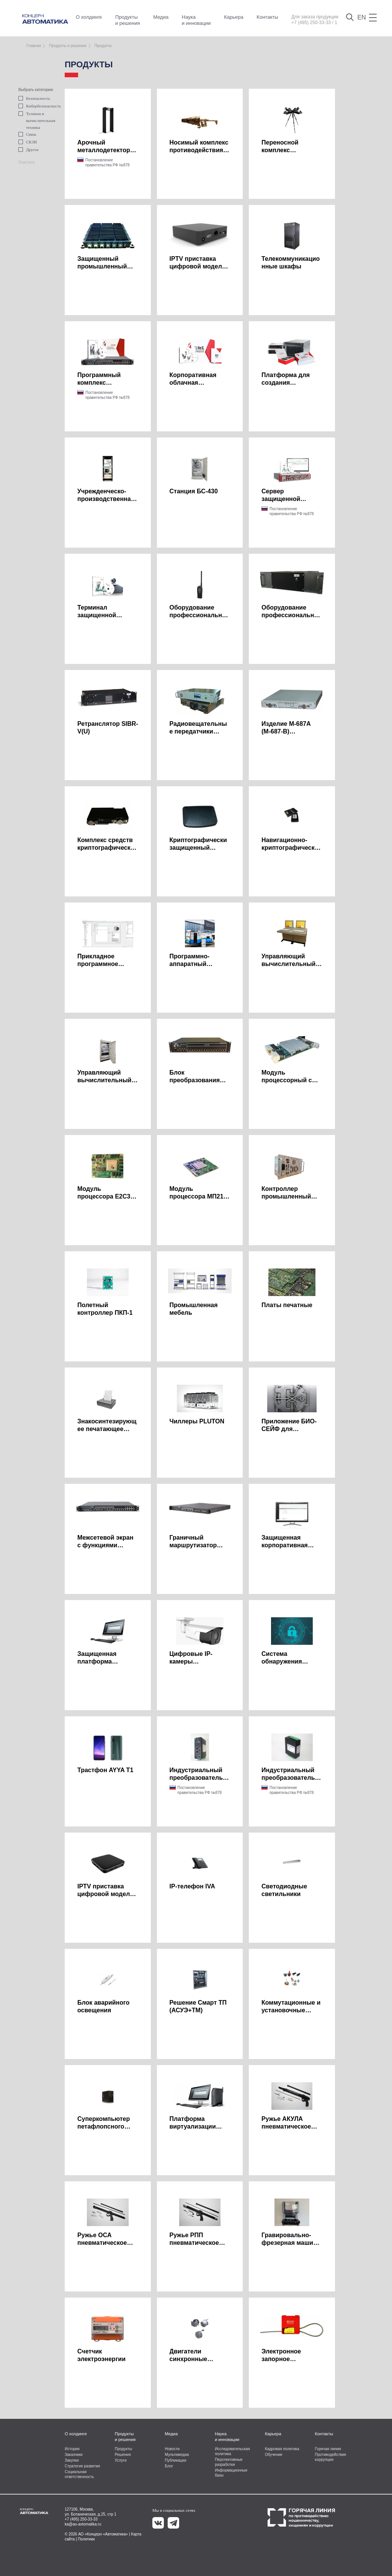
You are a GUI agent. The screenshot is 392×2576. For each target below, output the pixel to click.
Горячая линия (328, 2449)
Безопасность (33, 98)
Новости (172, 2449)
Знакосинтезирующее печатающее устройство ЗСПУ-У (107, 1429)
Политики (86, 2539)
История (72, 2449)
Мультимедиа (177, 2454)
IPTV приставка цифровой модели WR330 (198, 266)
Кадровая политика (282, 2449)
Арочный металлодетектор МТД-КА (103, 150)
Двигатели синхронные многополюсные (195, 2359)
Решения (123, 2454)
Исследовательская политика (232, 2451)
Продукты (123, 2449)
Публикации (175, 2460)
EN (362, 17)
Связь (27, 134)
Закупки (71, 2460)
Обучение (274, 2454)
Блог (169, 2466)
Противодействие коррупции (330, 2457)
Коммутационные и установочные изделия (290, 2010)
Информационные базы (231, 2472)
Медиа (160, 17)
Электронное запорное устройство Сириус (290, 2359)
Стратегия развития (82, 2466)
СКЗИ (27, 142)
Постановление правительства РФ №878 (107, 162)
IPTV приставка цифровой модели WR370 (105, 1894)
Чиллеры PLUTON (197, 1421)
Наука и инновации (196, 20)
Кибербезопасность (33, 106)
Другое (28, 149)
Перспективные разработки (229, 2462)
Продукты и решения (127, 20)
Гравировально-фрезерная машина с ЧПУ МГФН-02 (290, 2243)
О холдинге (89, 17)
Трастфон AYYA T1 (105, 1770)
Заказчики (74, 2454)
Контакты (267, 17)
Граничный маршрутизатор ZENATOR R (193, 1545)
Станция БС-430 (194, 491)
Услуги (121, 2460)
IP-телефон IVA (192, 1886)
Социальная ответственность (79, 2474)
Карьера (233, 17)
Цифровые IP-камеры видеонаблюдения (198, 1661)
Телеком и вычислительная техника (33, 120)
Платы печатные (286, 1305)
